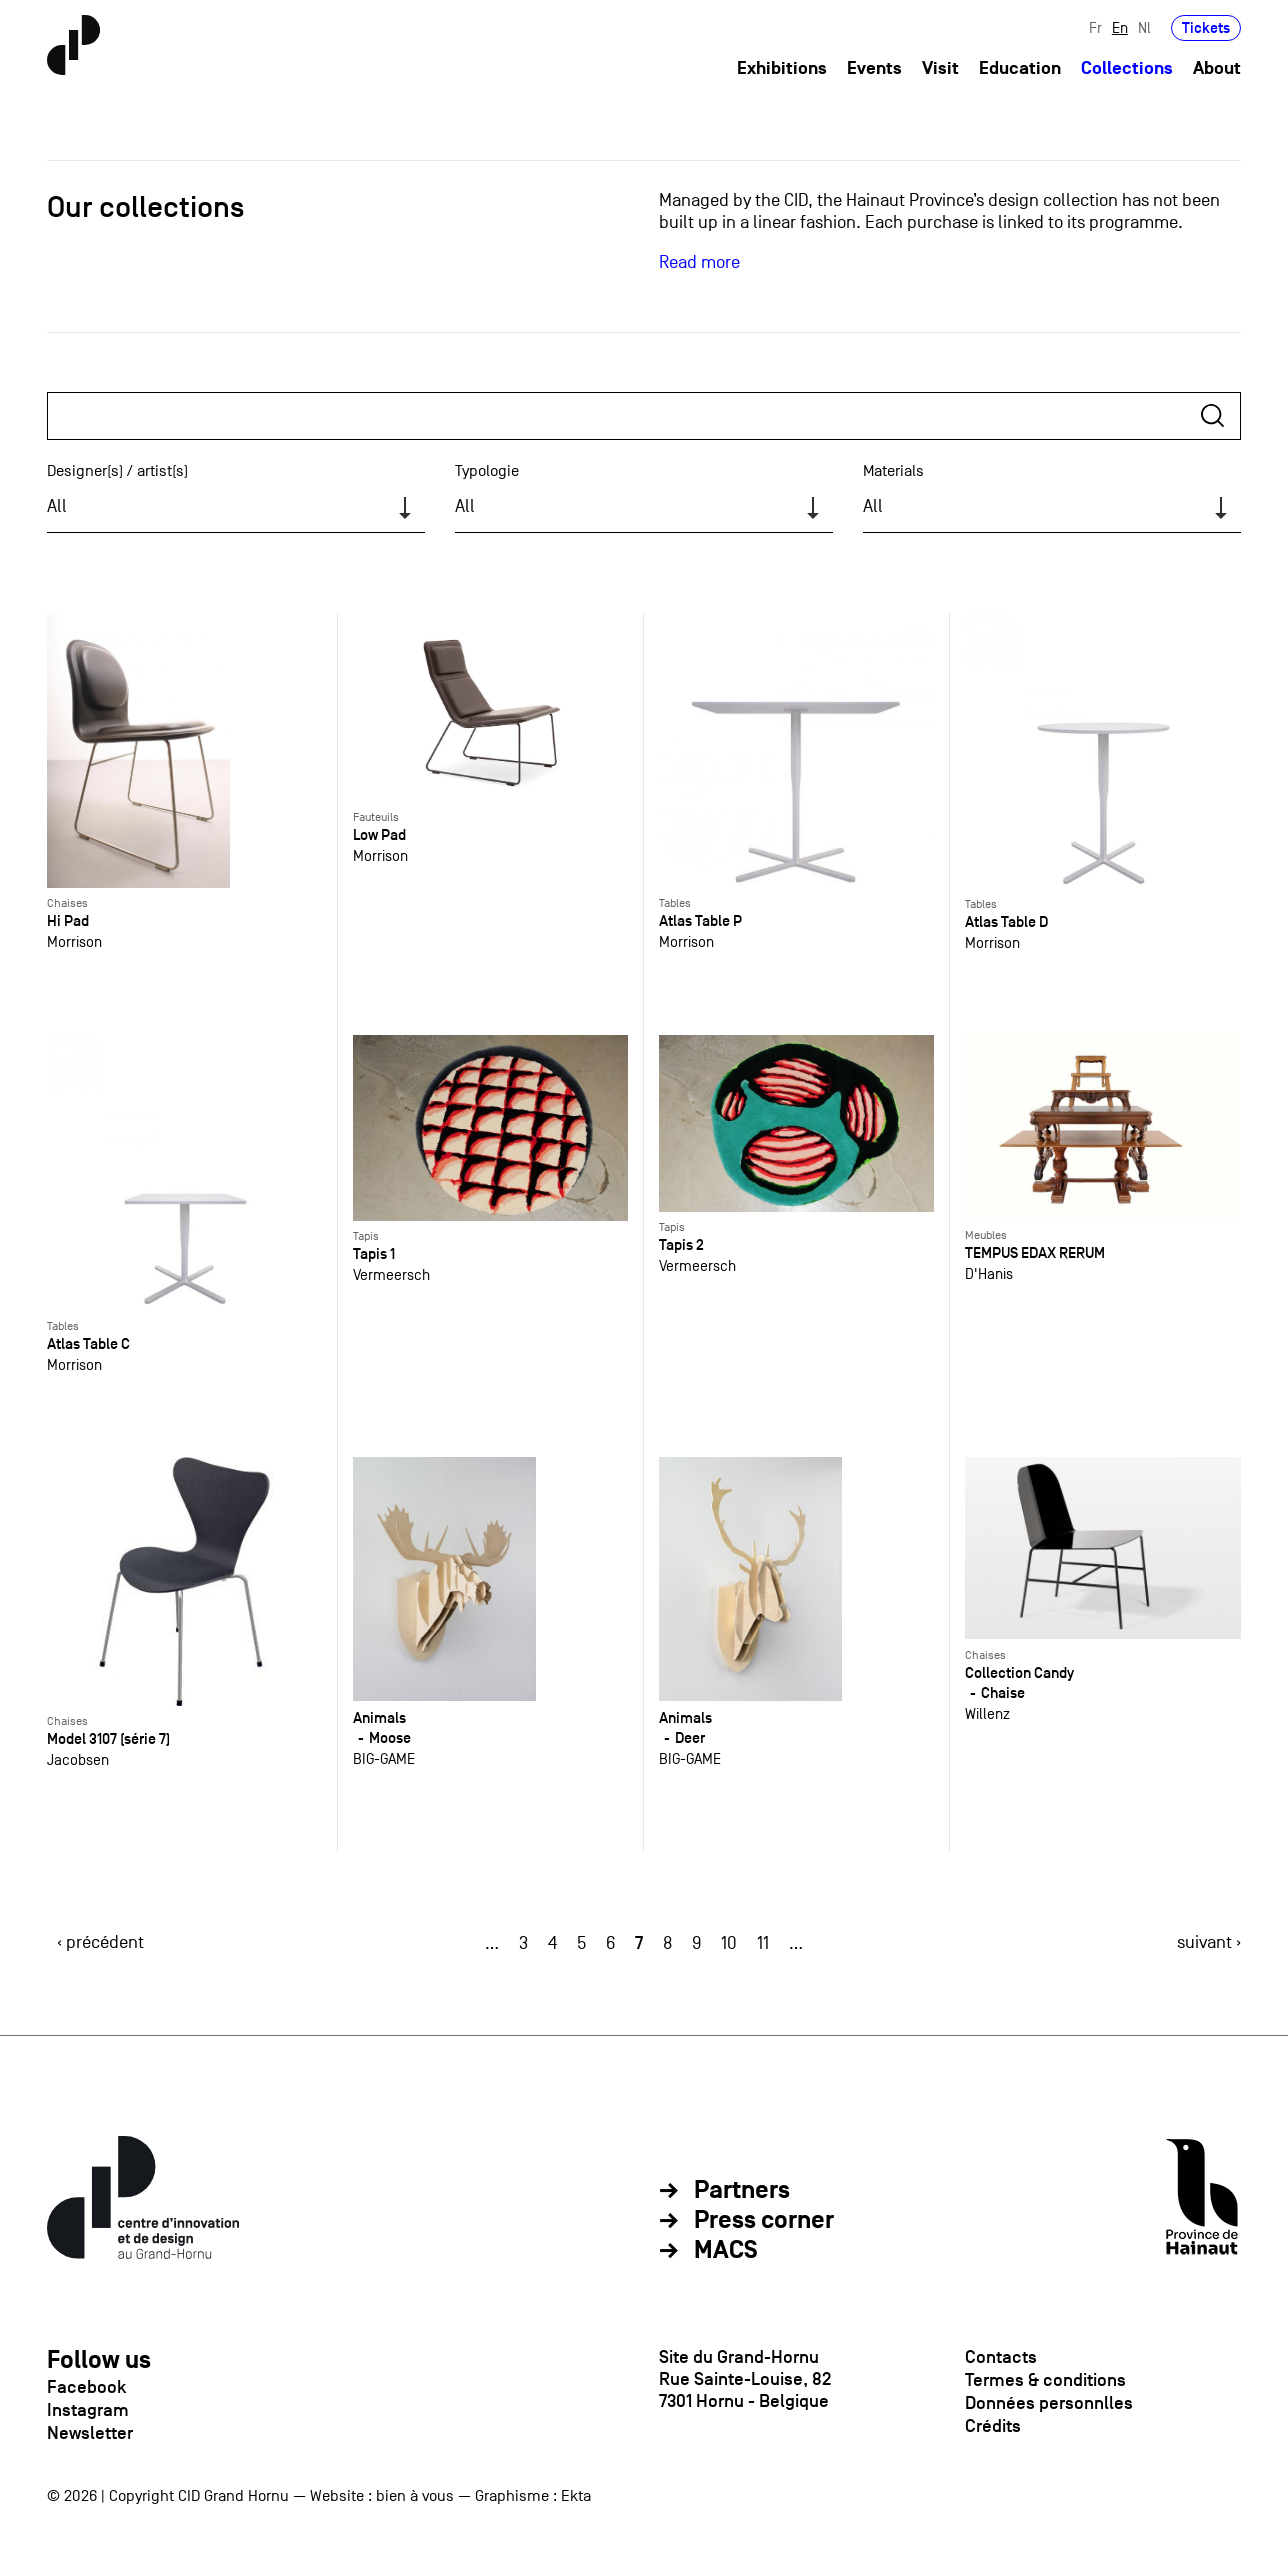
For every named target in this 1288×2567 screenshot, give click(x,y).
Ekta (576, 2496)
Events (874, 68)
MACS (726, 2251)
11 (763, 1943)
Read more (699, 262)
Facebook (86, 2387)
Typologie (487, 471)
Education (1020, 68)
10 (729, 1943)
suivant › (1209, 1942)
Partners (742, 2191)
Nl (1144, 27)
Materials (893, 471)
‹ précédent (100, 1942)
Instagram (88, 2410)
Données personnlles (1049, 2403)
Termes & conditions (1045, 2380)
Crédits (993, 2426)
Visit (940, 68)
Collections (1127, 68)
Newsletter (90, 2433)
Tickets (1206, 27)
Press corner (764, 2221)
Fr (1095, 27)
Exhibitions (782, 68)
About (1217, 68)
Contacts (1001, 2357)
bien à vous (415, 2496)
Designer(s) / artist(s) (117, 471)
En (1120, 27)
